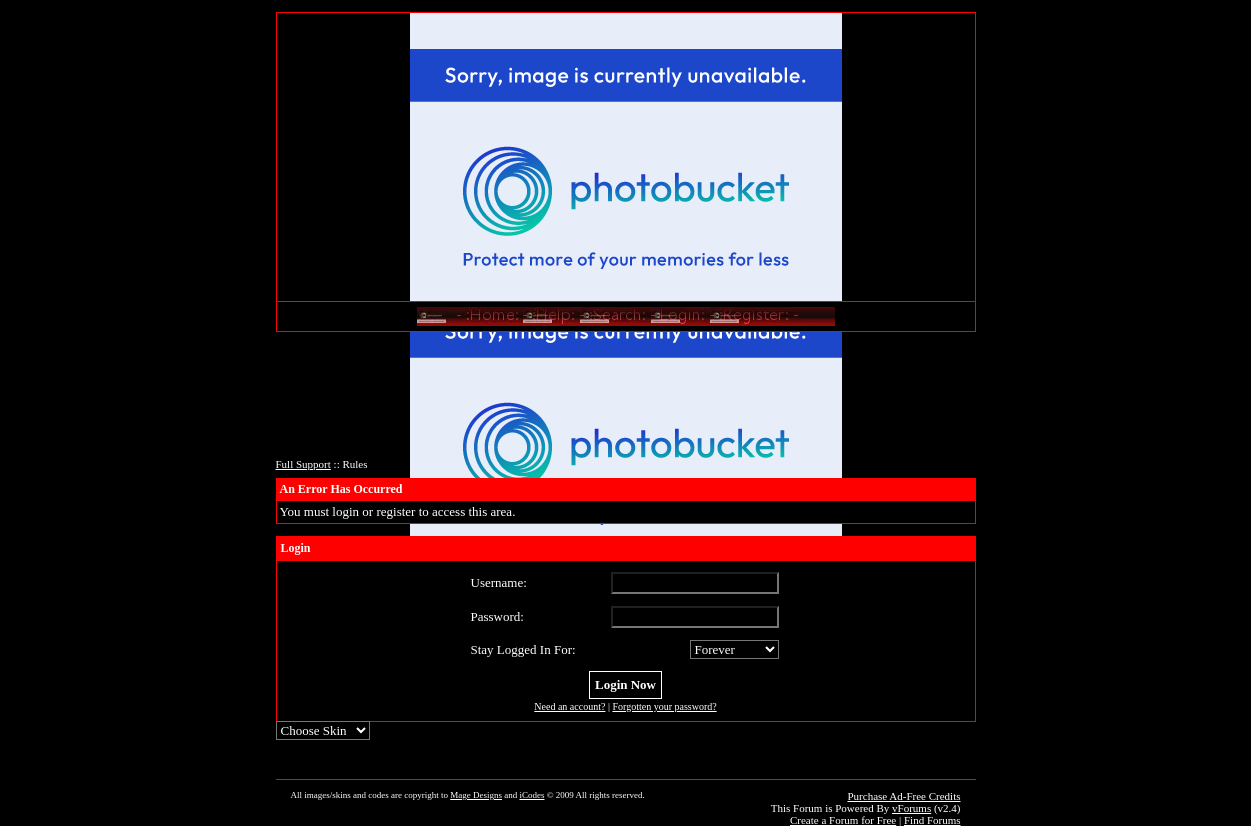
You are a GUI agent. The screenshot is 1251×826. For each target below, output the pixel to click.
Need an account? (569, 706)
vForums (911, 808)
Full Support (303, 464)
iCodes (531, 795)
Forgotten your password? (664, 706)
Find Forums (932, 820)
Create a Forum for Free (843, 820)
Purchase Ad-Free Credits (903, 796)
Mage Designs (476, 795)
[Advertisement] (626, 401)
